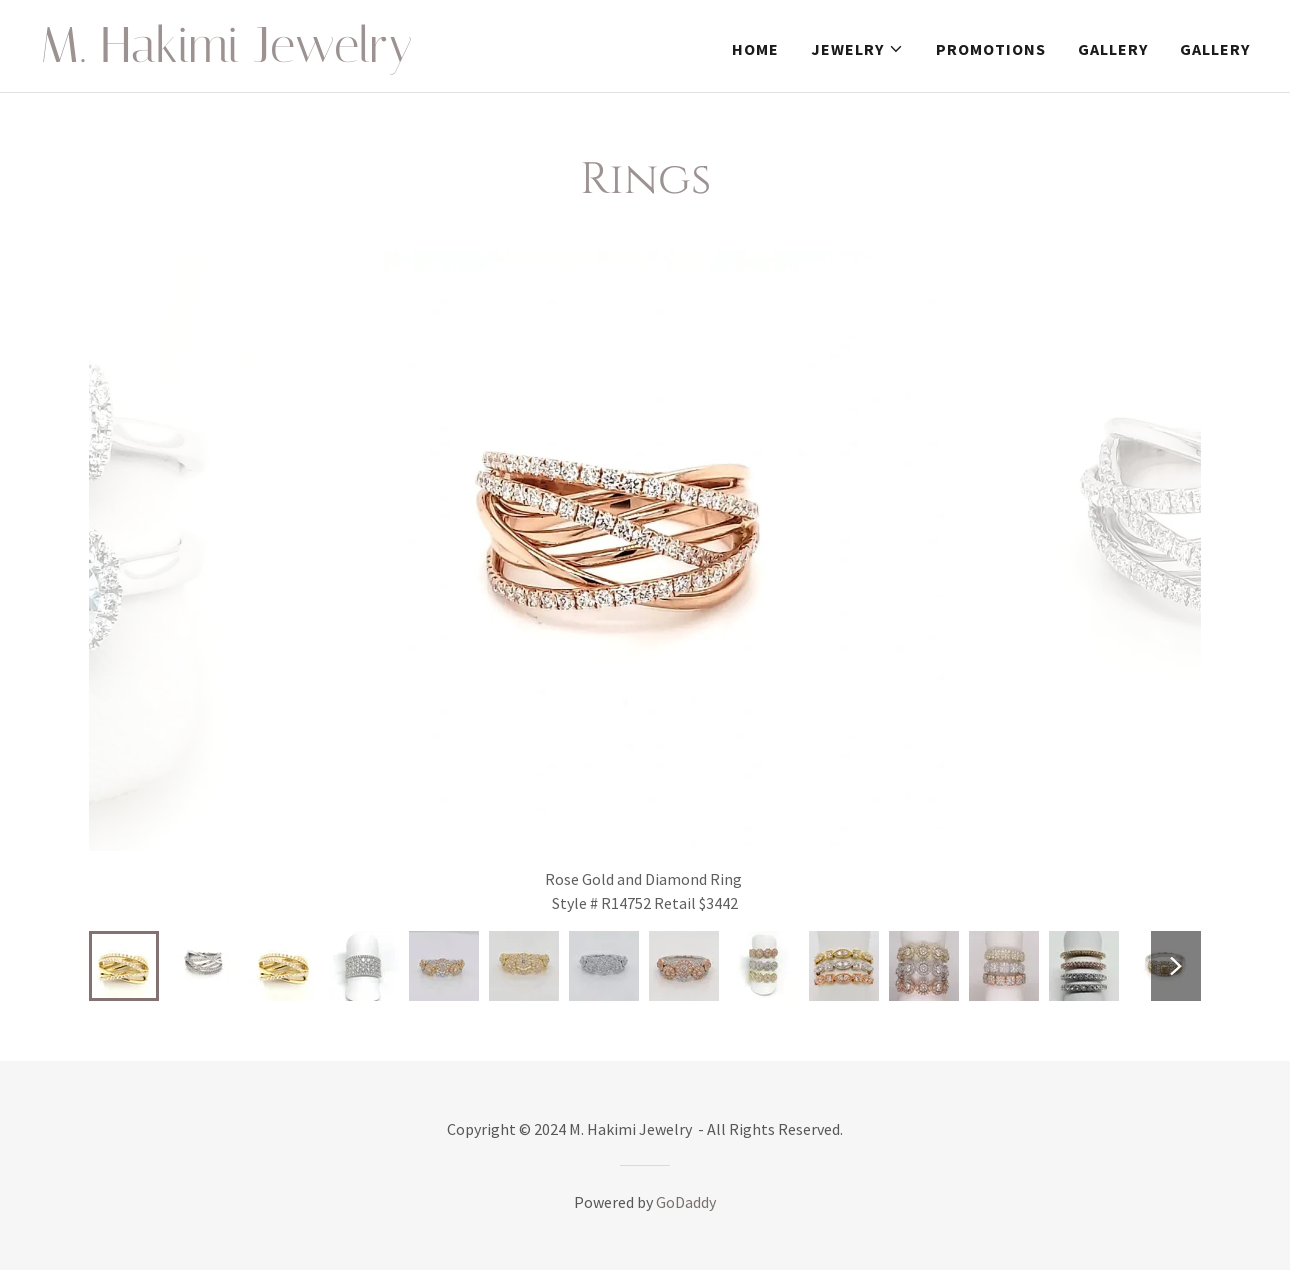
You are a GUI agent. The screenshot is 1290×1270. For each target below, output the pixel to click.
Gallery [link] (1113, 49)
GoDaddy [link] (686, 1202)
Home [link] (755, 49)
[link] (252, 56)
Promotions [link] (991, 49)
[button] (857, 49)
